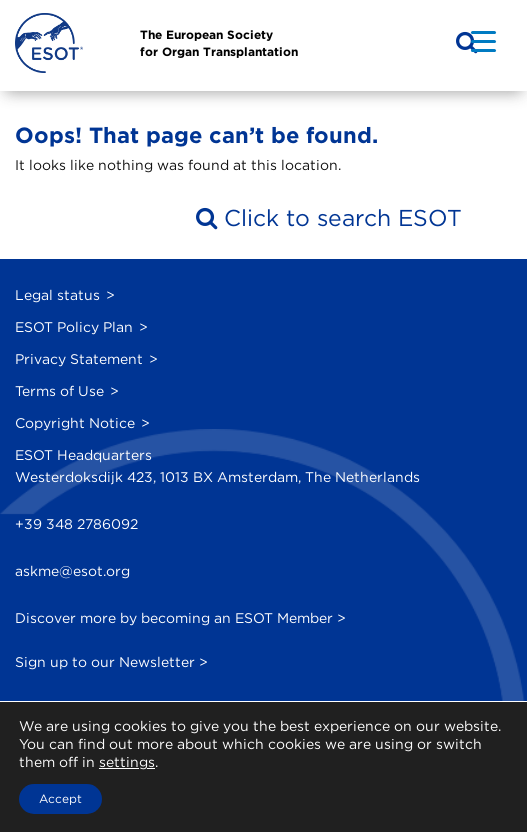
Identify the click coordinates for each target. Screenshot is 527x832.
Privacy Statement (79, 359)
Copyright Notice (75, 423)
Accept (60, 798)
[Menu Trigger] (483, 40)
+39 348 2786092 (76, 524)
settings (127, 762)
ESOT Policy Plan (74, 327)
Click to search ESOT (329, 217)
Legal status (57, 295)
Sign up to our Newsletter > (111, 662)
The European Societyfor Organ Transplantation (219, 43)
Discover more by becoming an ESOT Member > (180, 618)
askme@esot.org (72, 571)
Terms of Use (59, 391)
